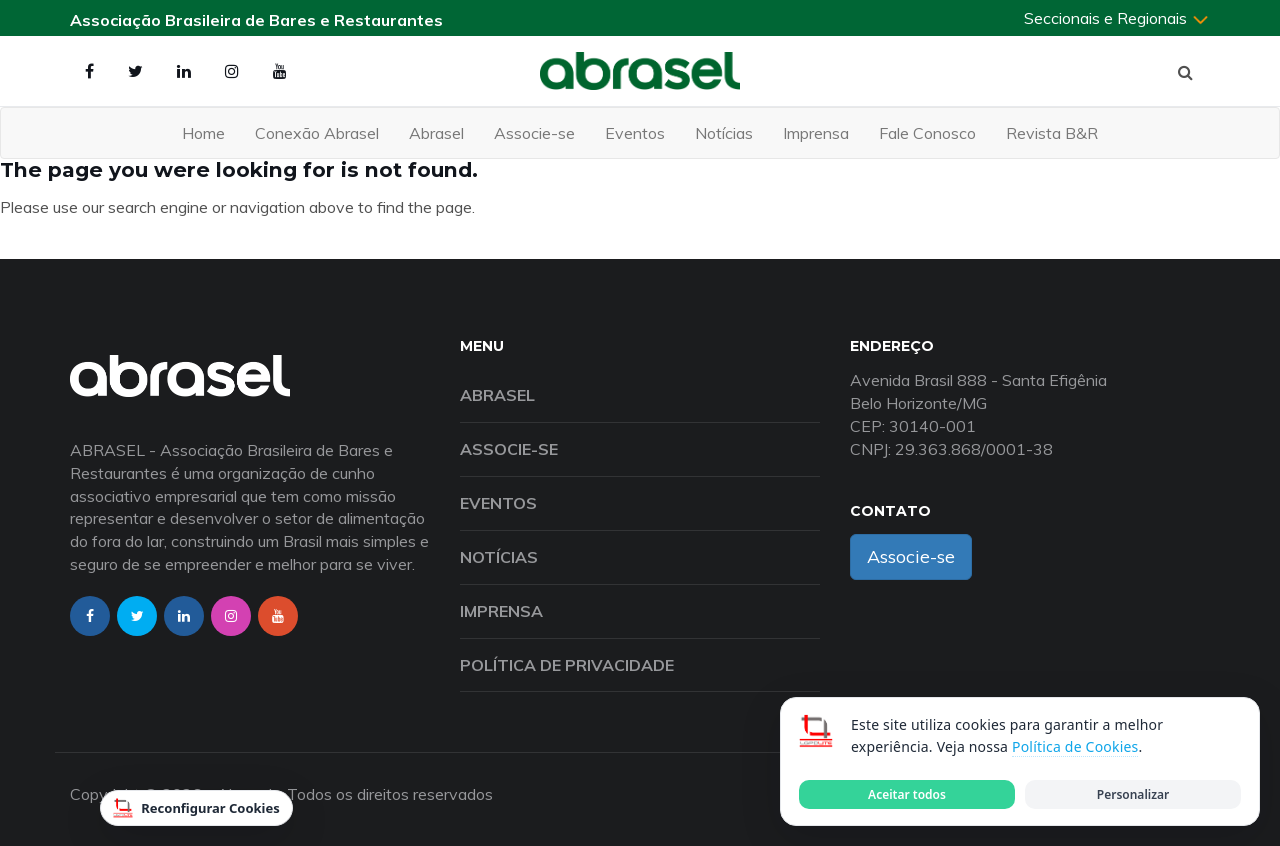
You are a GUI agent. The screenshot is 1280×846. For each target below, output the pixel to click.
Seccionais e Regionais (1117, 18)
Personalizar (1133, 794)
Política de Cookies (1075, 746)
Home (203, 133)
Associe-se (534, 133)
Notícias (724, 133)
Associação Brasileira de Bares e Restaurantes (256, 20)
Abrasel (436, 133)
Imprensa (816, 133)
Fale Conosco (927, 133)
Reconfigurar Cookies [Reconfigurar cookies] (196, 808)
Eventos (635, 133)
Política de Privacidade (567, 665)
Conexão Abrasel (317, 133)
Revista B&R (1052, 133)
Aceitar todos (907, 794)
